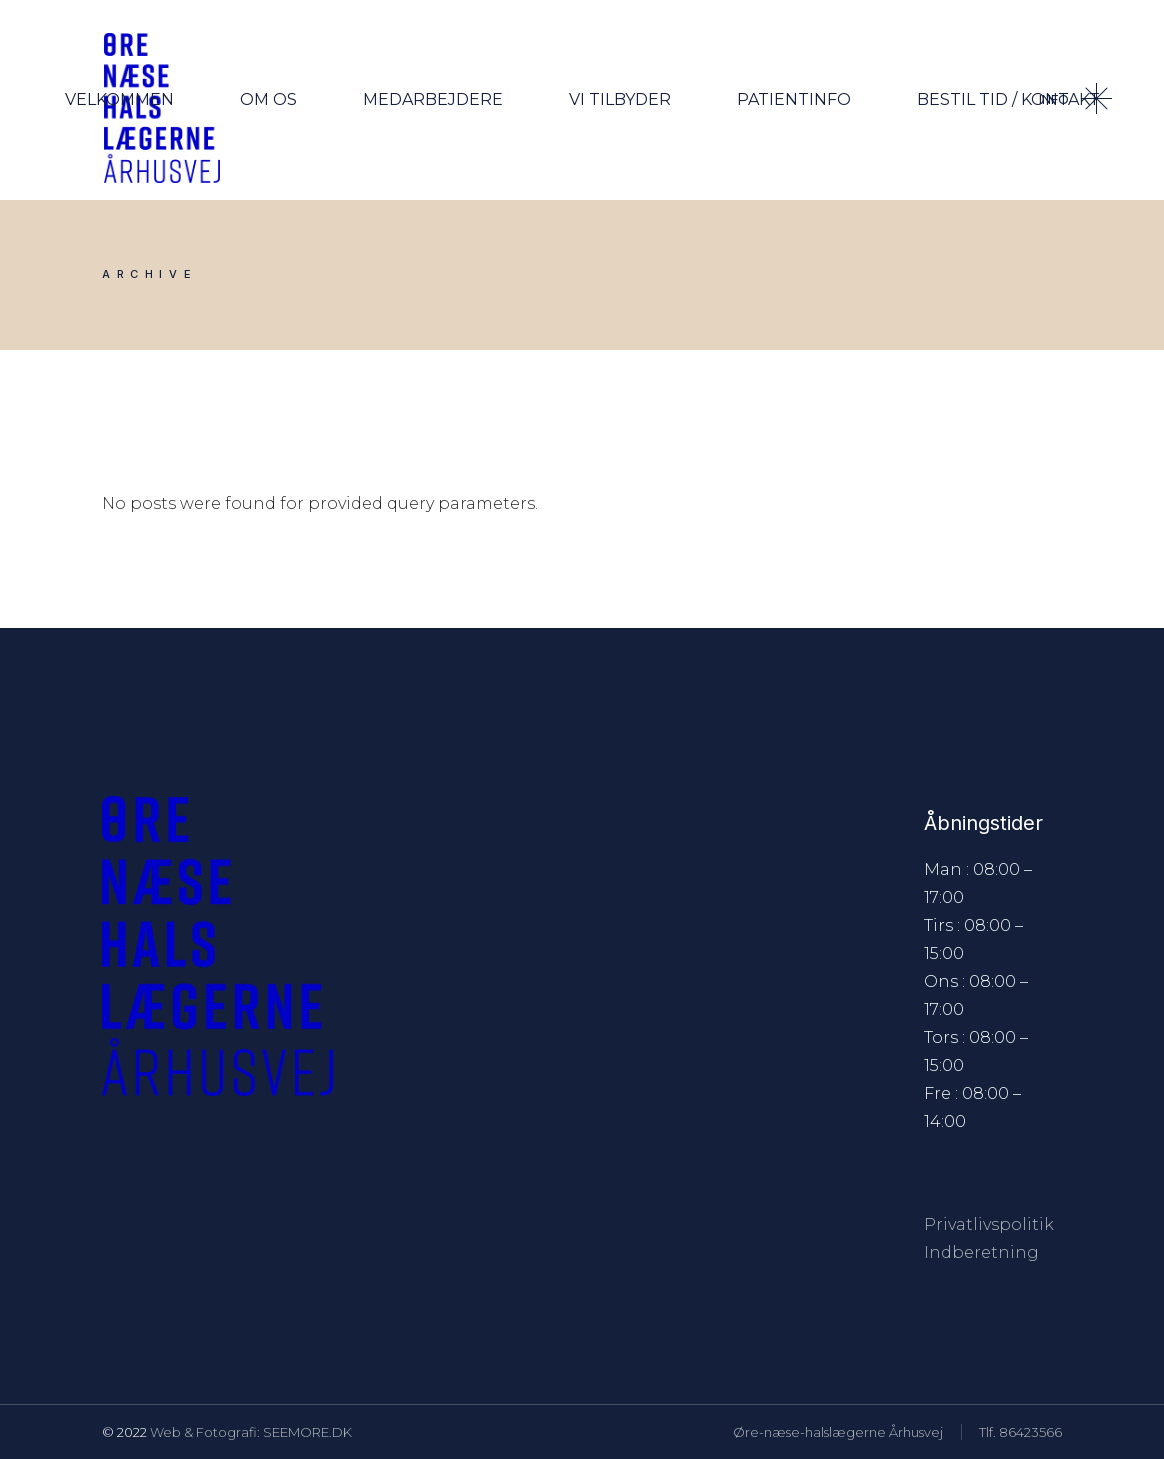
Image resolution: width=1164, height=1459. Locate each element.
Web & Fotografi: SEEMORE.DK (251, 1432)
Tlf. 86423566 (1020, 1432)
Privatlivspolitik (989, 1224)
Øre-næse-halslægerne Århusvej (838, 1432)
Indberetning (981, 1252)
